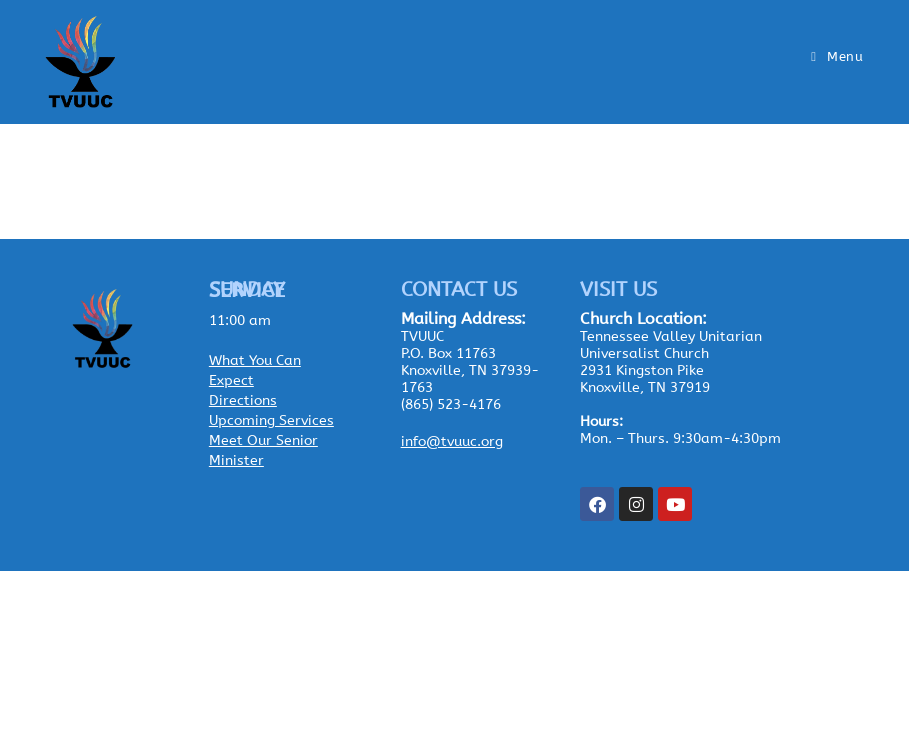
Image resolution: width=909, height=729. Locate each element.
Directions (243, 400)
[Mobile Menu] (837, 56)
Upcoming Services (271, 420)
